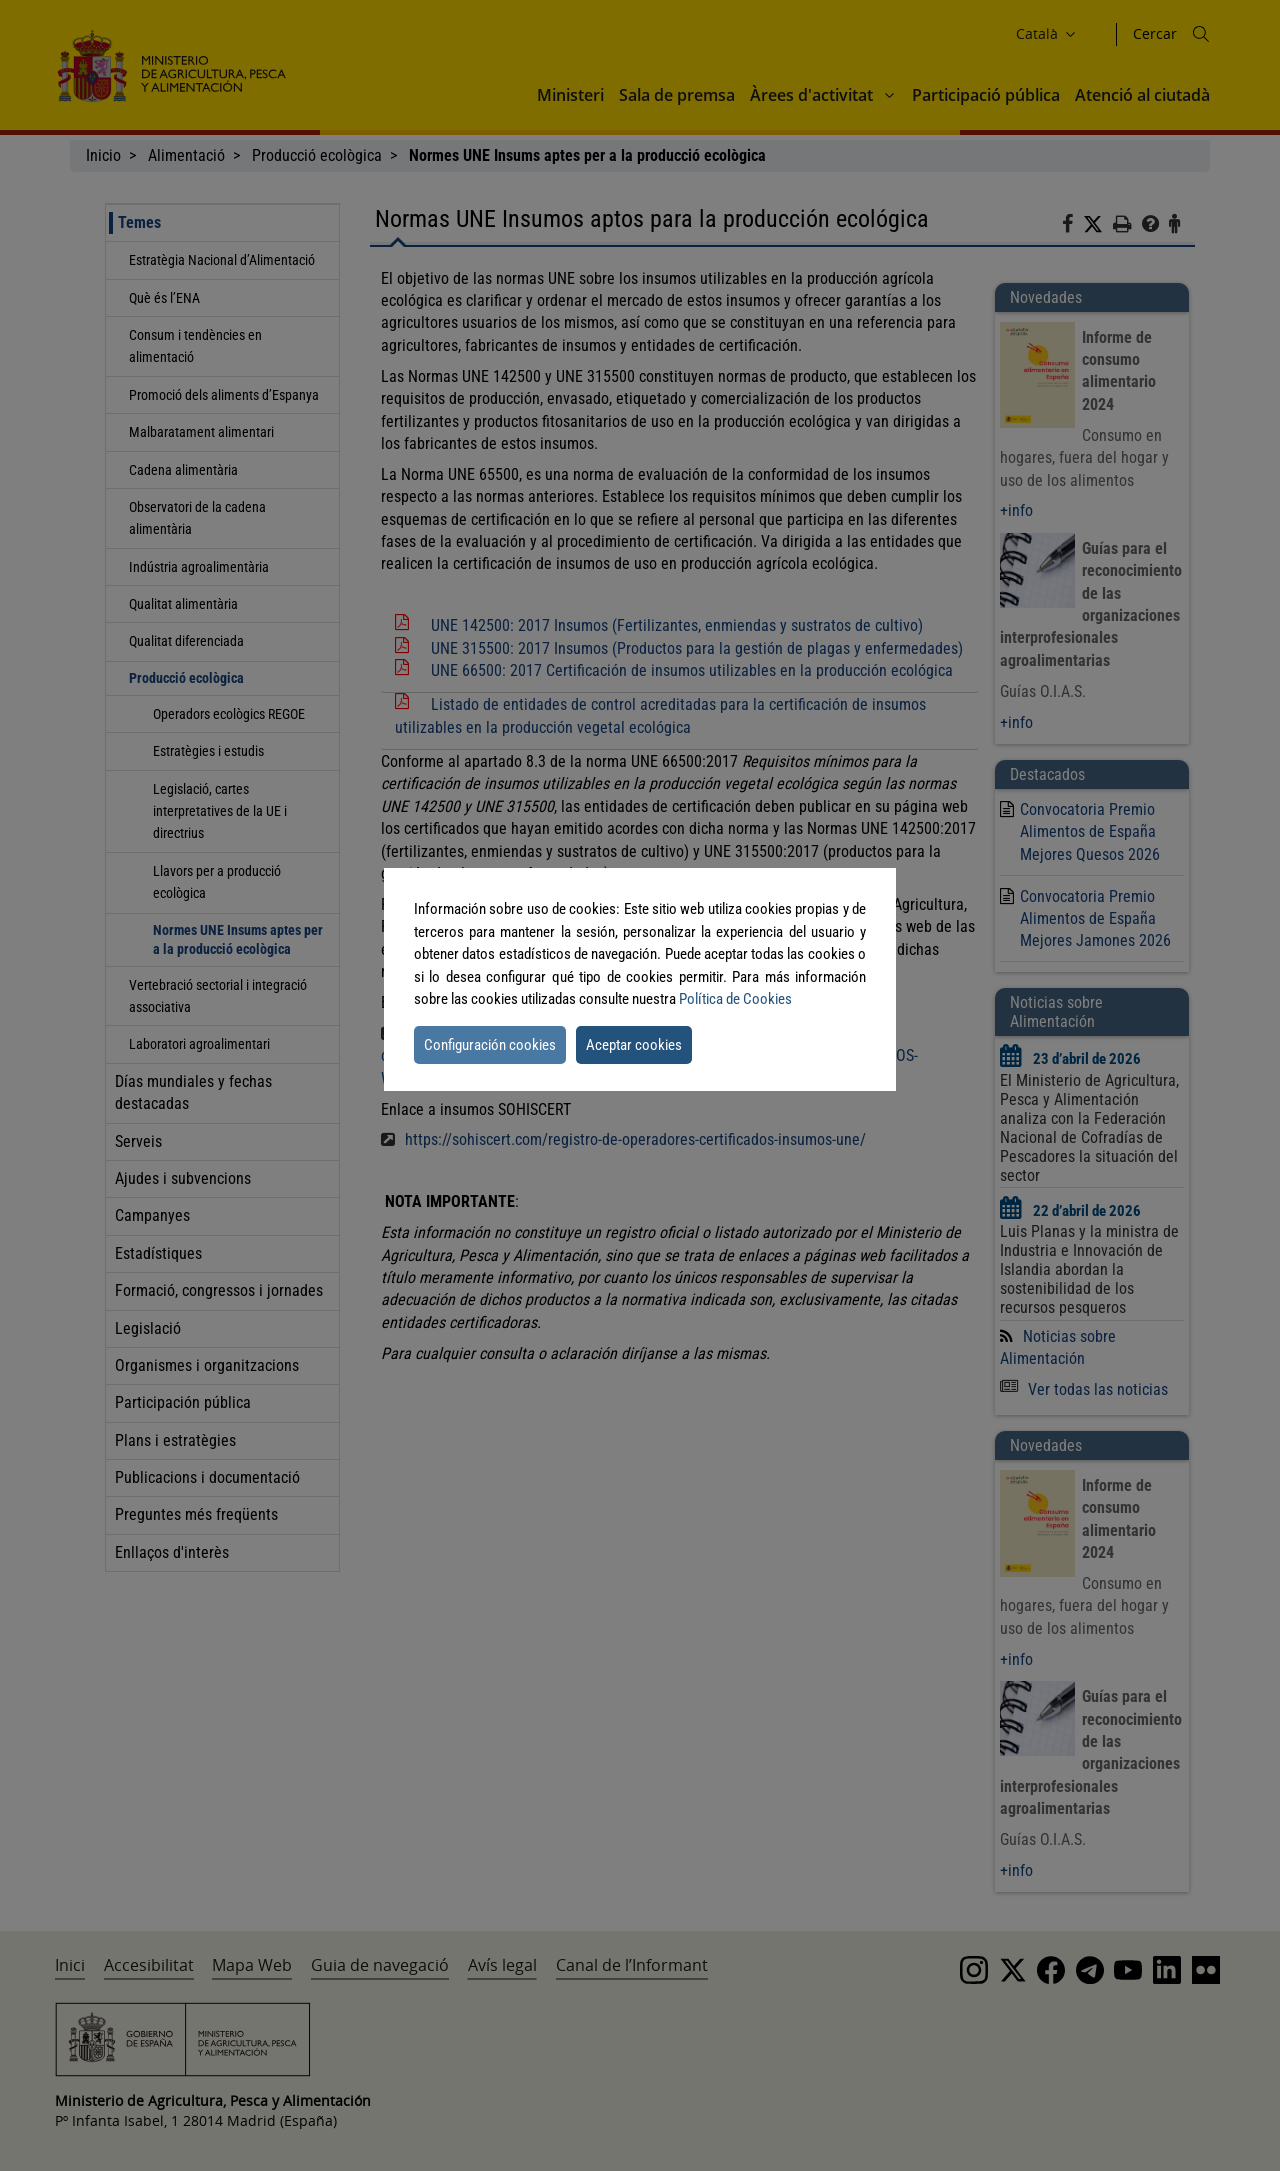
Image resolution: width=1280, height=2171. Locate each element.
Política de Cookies (735, 999)
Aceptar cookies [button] (634, 1045)
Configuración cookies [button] (490, 1045)
